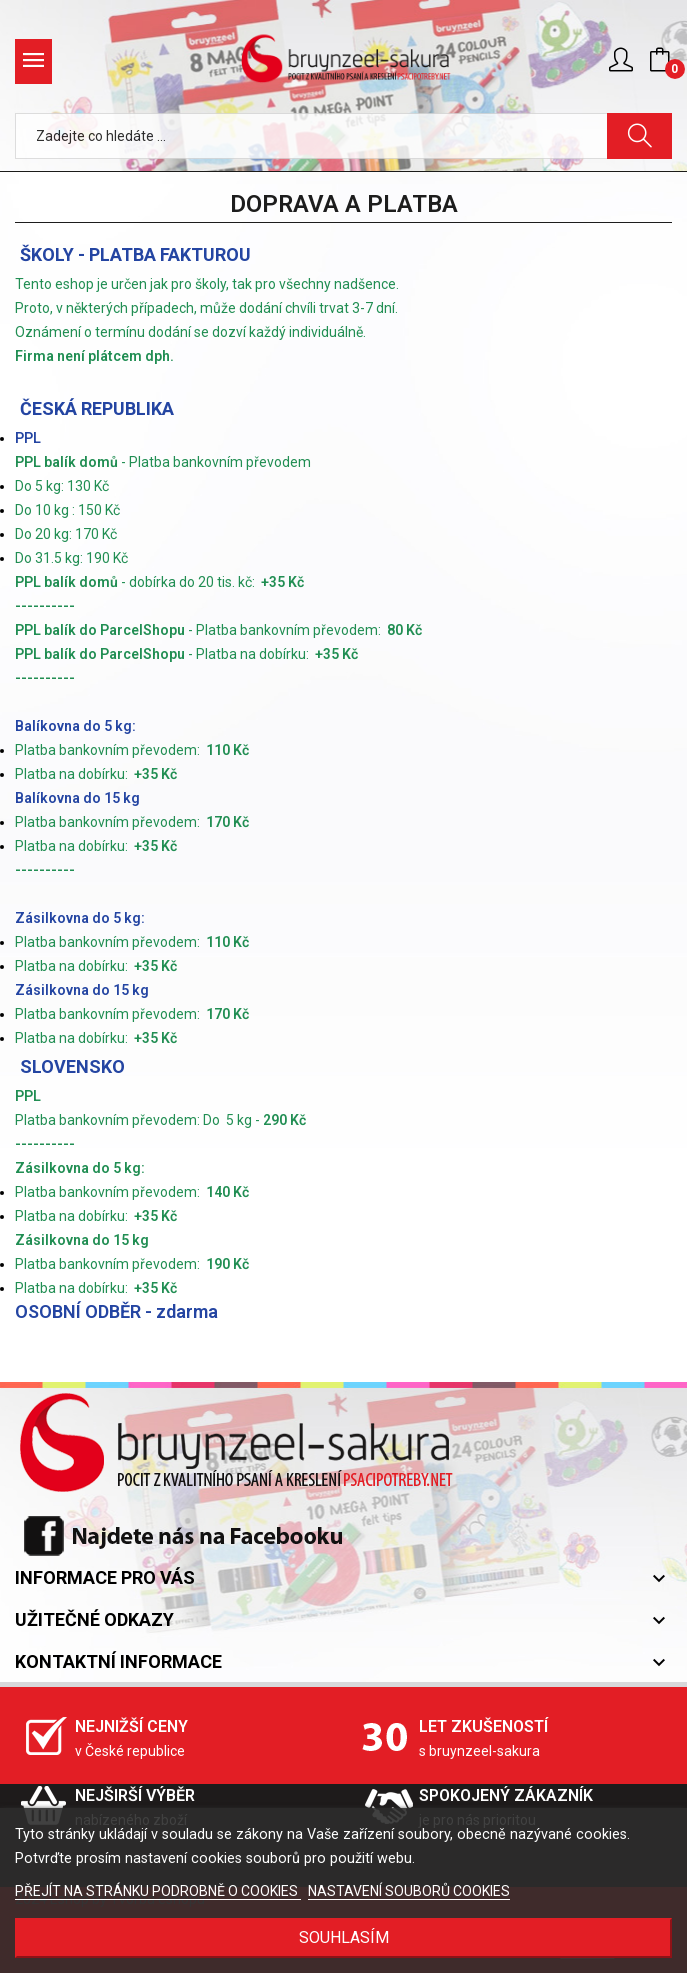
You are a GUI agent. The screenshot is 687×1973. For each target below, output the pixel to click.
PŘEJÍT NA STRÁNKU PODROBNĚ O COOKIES (158, 1891)
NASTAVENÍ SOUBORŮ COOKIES (409, 1891)
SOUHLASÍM (344, 1937)
